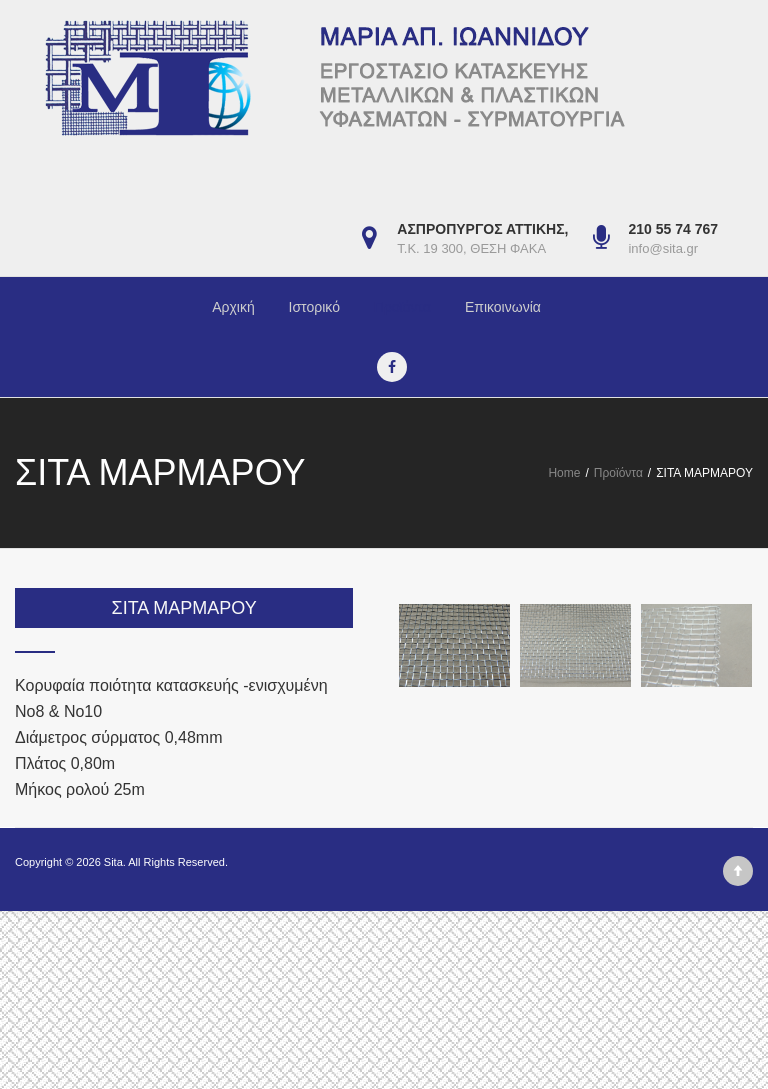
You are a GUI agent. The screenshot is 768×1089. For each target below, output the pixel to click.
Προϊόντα (402, 307)
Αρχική (233, 307)
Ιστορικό (314, 307)
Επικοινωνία (503, 307)
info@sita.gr (663, 248)
